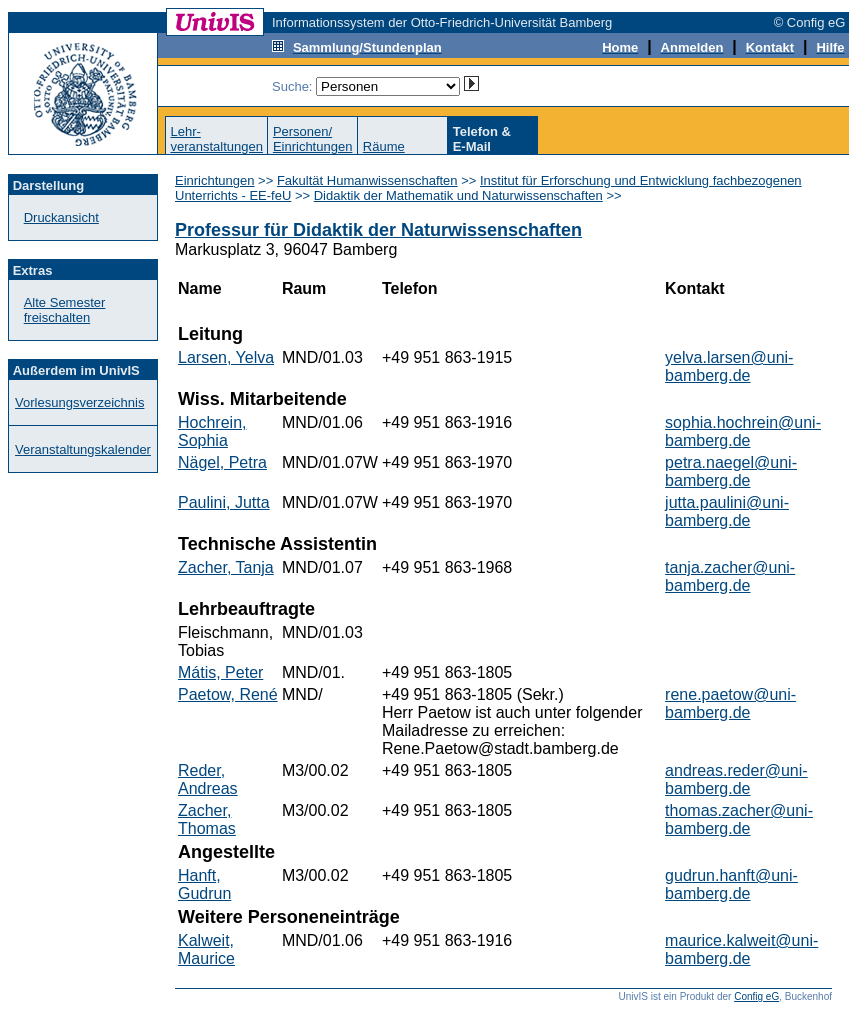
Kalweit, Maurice (206, 949)
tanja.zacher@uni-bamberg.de (730, 576)
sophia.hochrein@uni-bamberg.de (743, 431)
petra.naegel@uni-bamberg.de (731, 471)
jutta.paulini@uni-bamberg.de (727, 511)
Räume (384, 146)
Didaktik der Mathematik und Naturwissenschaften (458, 195)
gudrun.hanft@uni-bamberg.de (731, 884)
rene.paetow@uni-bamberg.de (730, 703)
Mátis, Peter (220, 672)
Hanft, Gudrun (204, 884)
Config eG (756, 996)
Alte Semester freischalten (65, 310)
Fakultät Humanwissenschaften (367, 180)
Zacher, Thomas (207, 819)
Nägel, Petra (222, 462)
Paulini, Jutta (224, 502)
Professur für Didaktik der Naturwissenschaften (378, 230)
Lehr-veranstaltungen (216, 139)
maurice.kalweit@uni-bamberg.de (741, 949)
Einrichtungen (215, 180)
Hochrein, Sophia (212, 431)
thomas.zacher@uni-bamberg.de (739, 819)
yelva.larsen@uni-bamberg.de (729, 366)
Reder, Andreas (208, 779)
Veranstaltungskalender (83, 449)
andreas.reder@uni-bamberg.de (736, 779)
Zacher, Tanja (226, 567)
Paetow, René (228, 694)
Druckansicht (61, 217)
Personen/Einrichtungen (313, 139)
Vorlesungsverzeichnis (79, 402)
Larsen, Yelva (226, 357)
